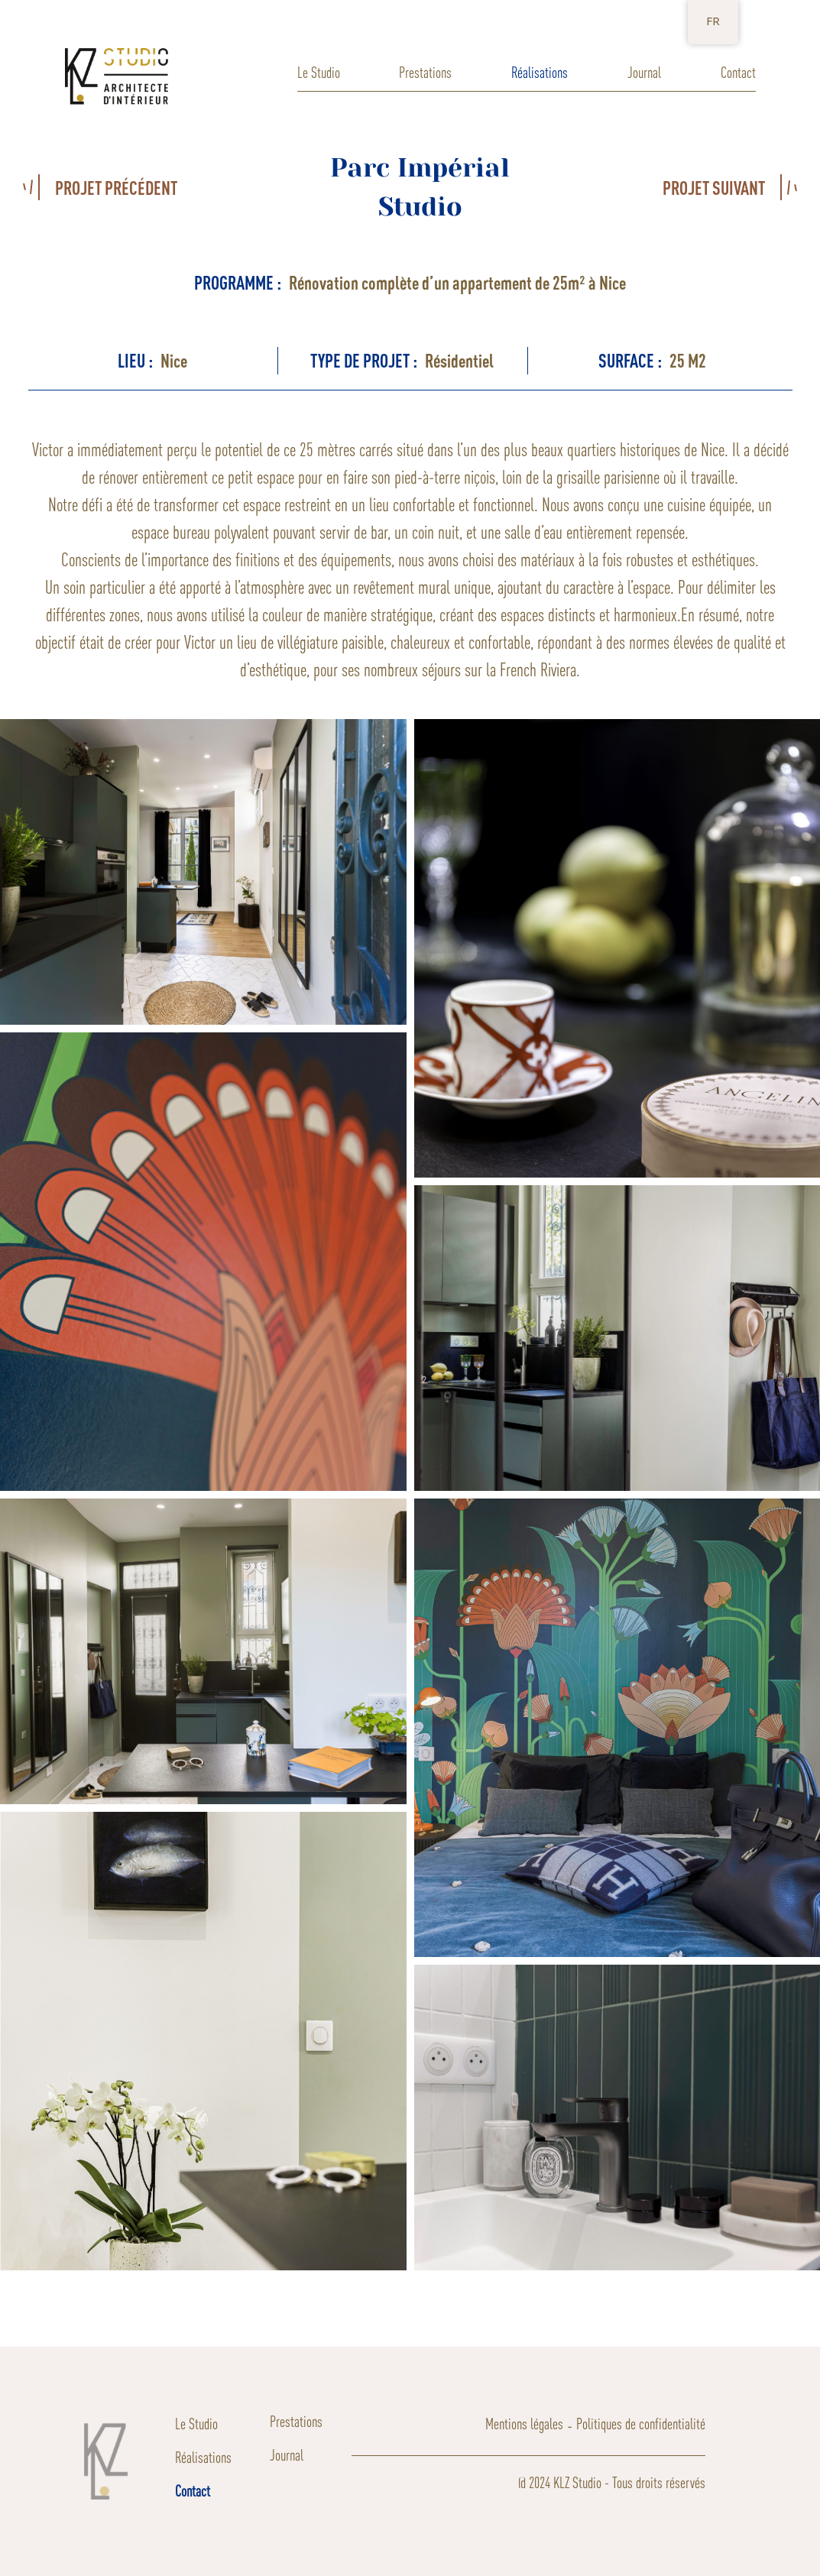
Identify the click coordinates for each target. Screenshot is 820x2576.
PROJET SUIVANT (714, 188)
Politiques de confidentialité (640, 2423)
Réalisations (539, 72)
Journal (644, 72)
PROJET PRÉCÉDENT (116, 188)
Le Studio (318, 72)
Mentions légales (524, 2423)
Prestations (425, 72)
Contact (738, 72)
